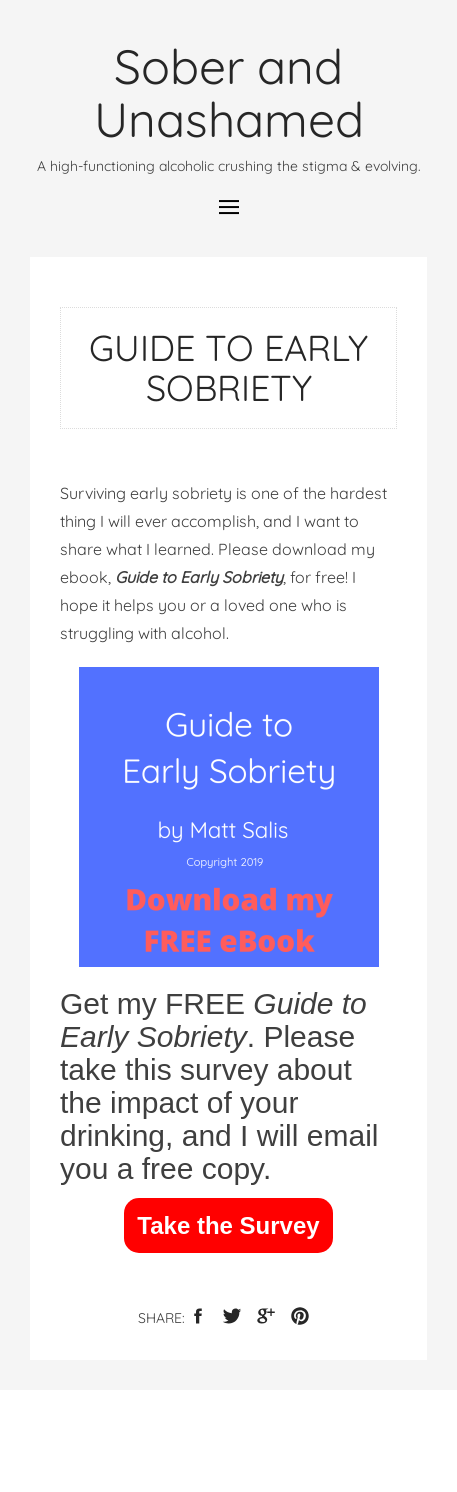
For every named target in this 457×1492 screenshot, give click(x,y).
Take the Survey (228, 1225)
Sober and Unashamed (229, 92)
